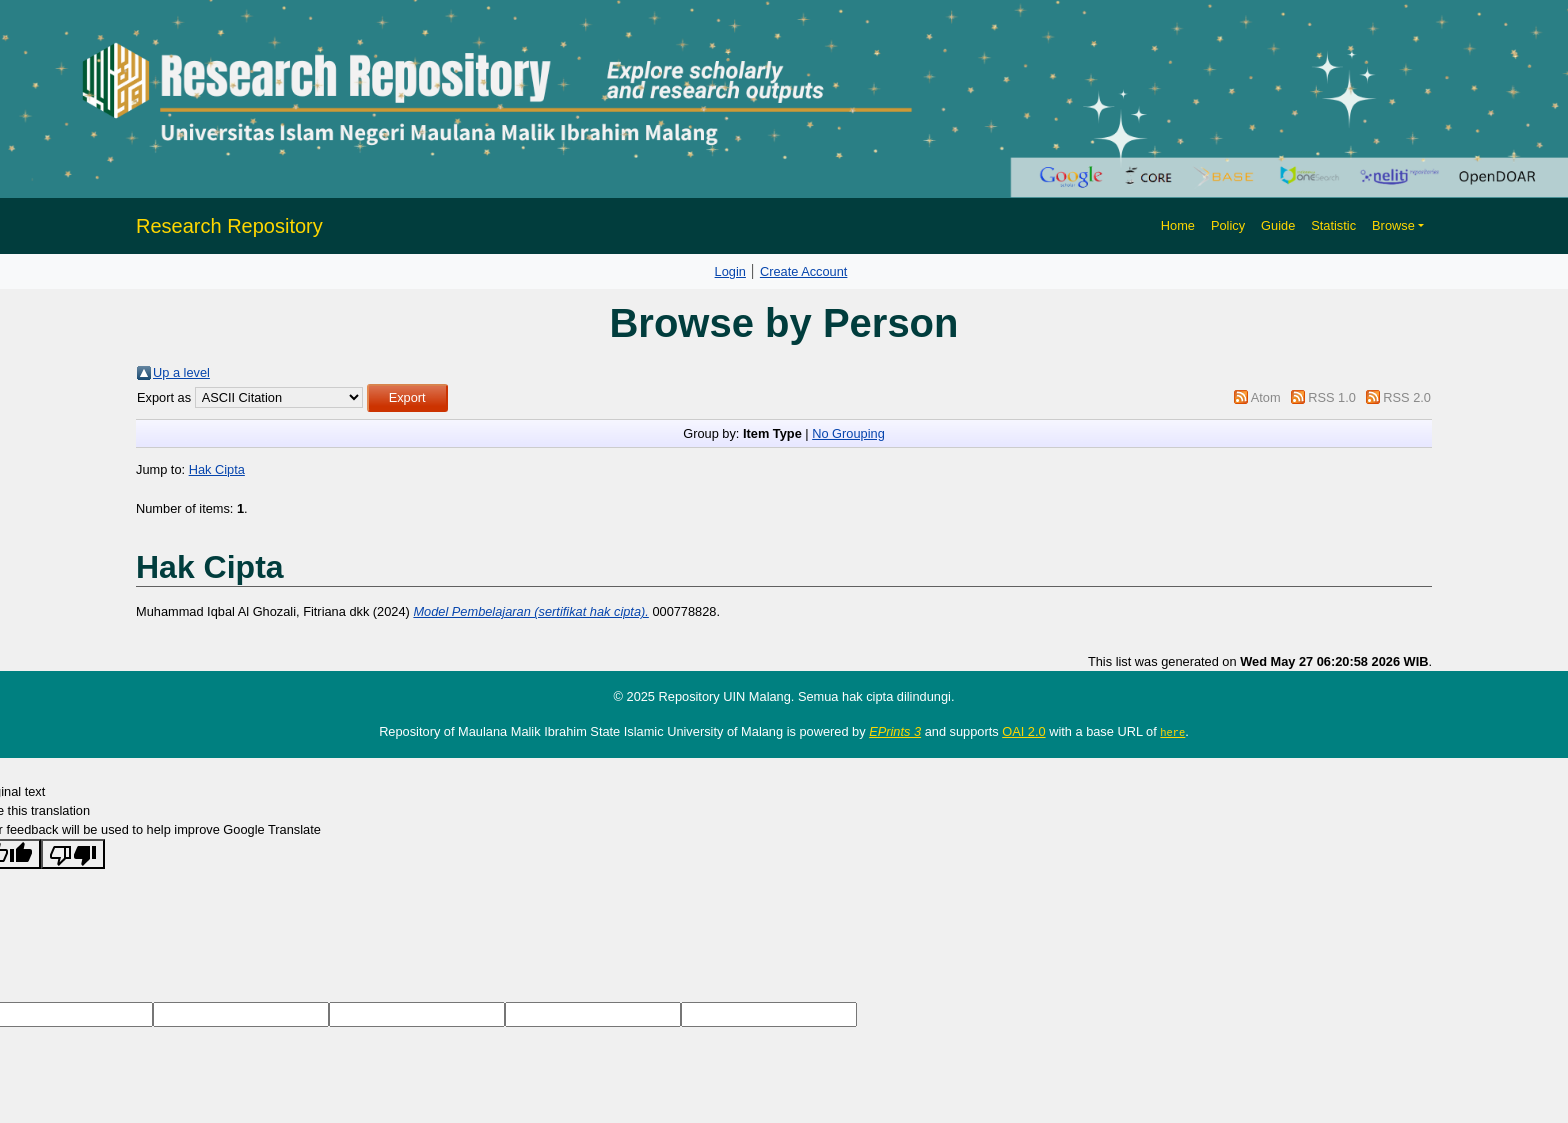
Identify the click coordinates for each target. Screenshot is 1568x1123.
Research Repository (229, 226)
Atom (1266, 397)
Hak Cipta (217, 469)
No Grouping (848, 433)
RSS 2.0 (1407, 397)
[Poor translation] (73, 854)
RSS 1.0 (1332, 397)
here (1172, 732)
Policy (1228, 225)
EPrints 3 (895, 731)
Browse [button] (1393, 225)
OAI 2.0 (1023, 731)
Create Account (804, 271)
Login (730, 271)
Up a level (181, 372)
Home (1178, 225)
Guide (1278, 225)
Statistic (1333, 225)
